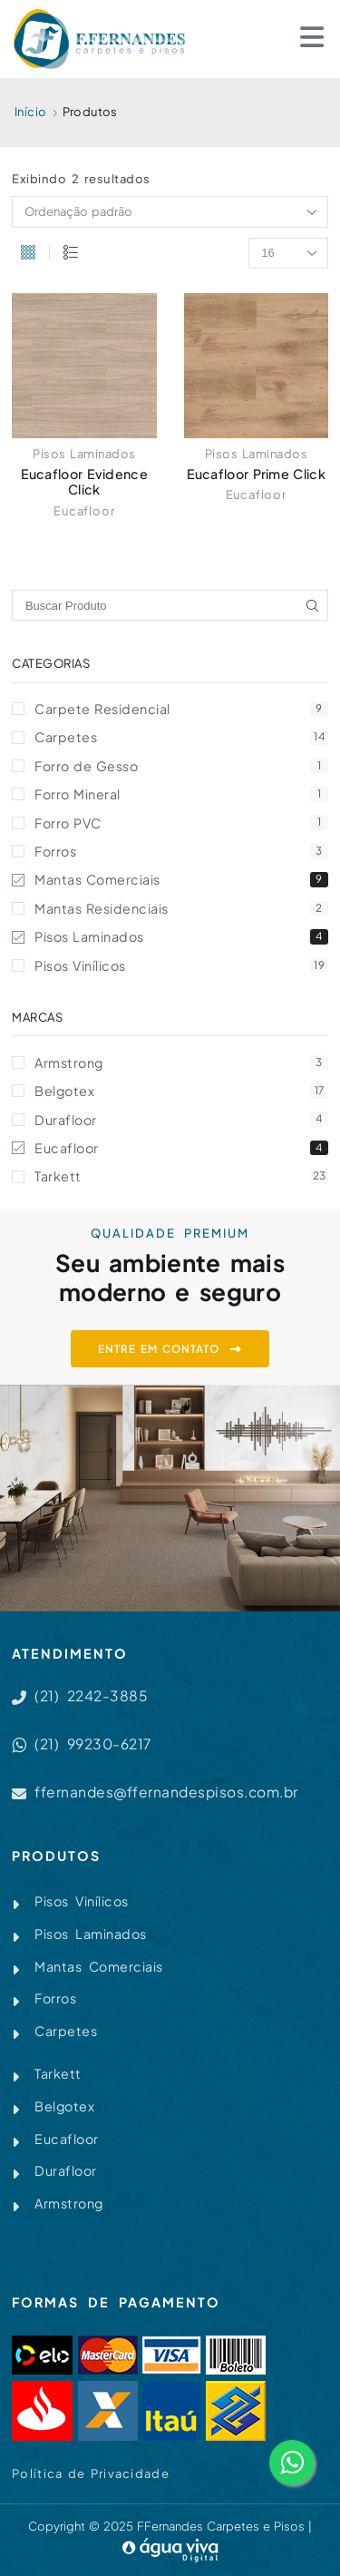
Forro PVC (181, 823)
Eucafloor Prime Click (256, 473)
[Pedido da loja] (170, 211)
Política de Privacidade (91, 2473)
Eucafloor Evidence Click (84, 481)
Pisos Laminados (84, 453)
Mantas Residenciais (181, 908)
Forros (181, 851)
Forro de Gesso (181, 766)
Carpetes (181, 737)
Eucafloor (83, 511)
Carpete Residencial (181, 708)
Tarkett (181, 1176)
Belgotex (181, 1090)
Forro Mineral (181, 794)
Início (30, 111)
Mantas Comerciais (181, 879)
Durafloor (181, 1120)
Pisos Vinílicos (181, 965)
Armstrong (181, 1062)
